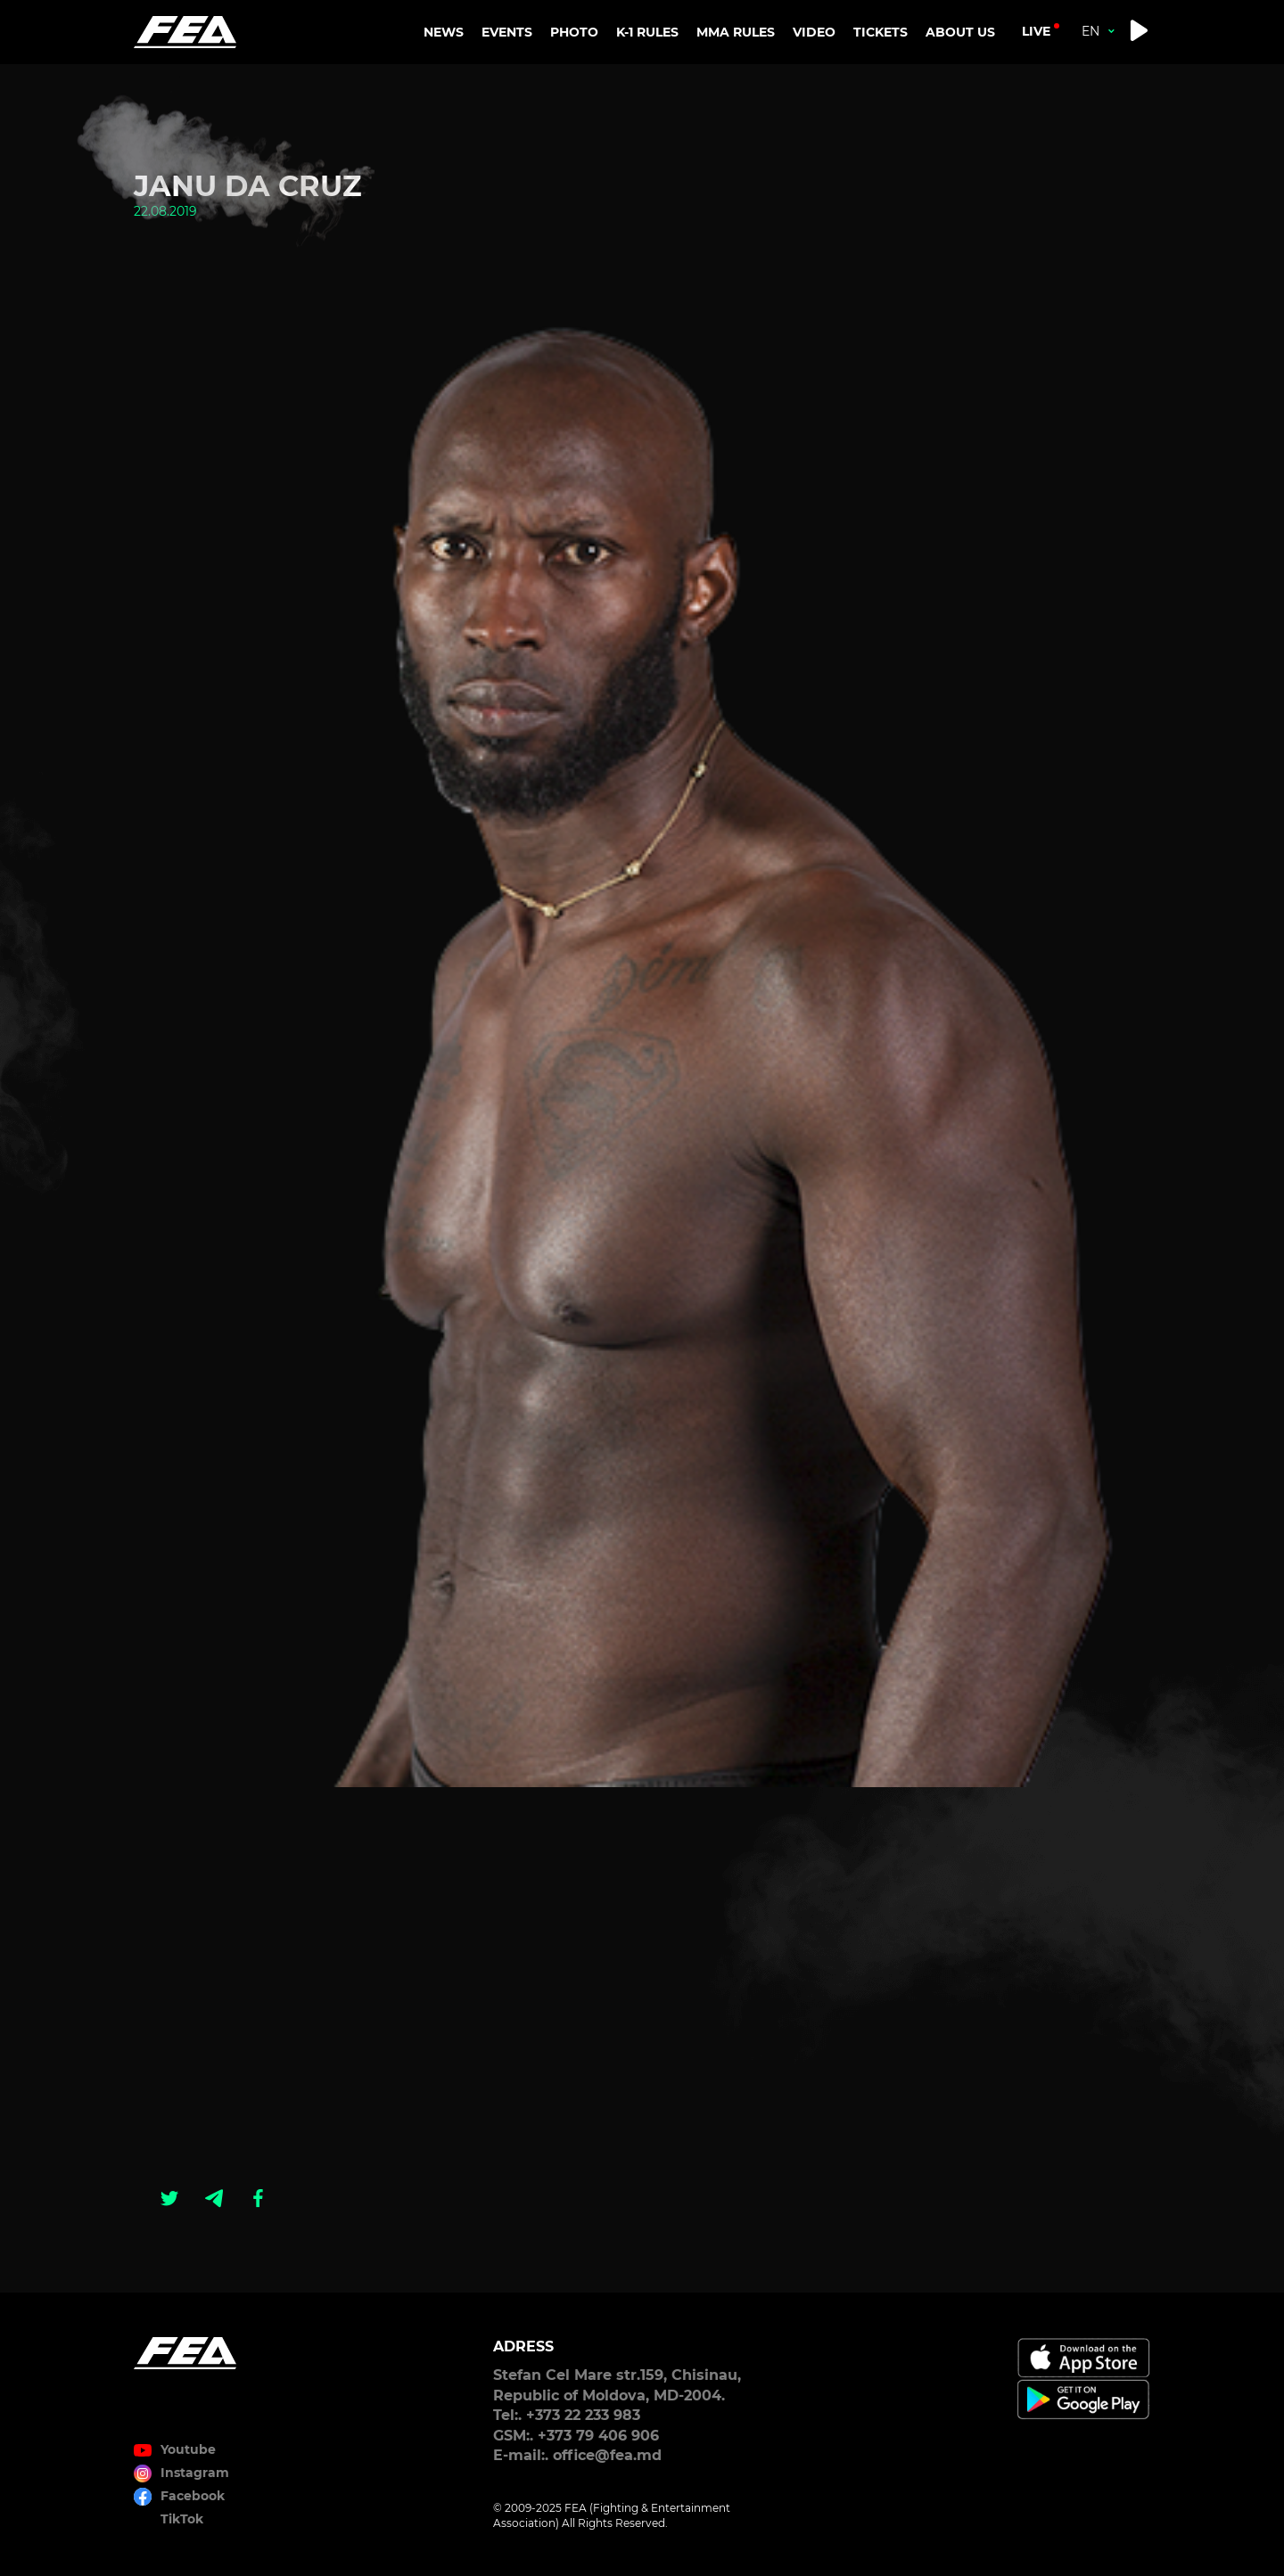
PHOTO (574, 32)
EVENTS (507, 32)
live (1036, 31)
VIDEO (814, 32)
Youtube (188, 2449)
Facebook (192, 2496)
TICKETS (880, 32)
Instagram (194, 2473)
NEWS (444, 32)
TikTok (181, 2519)
